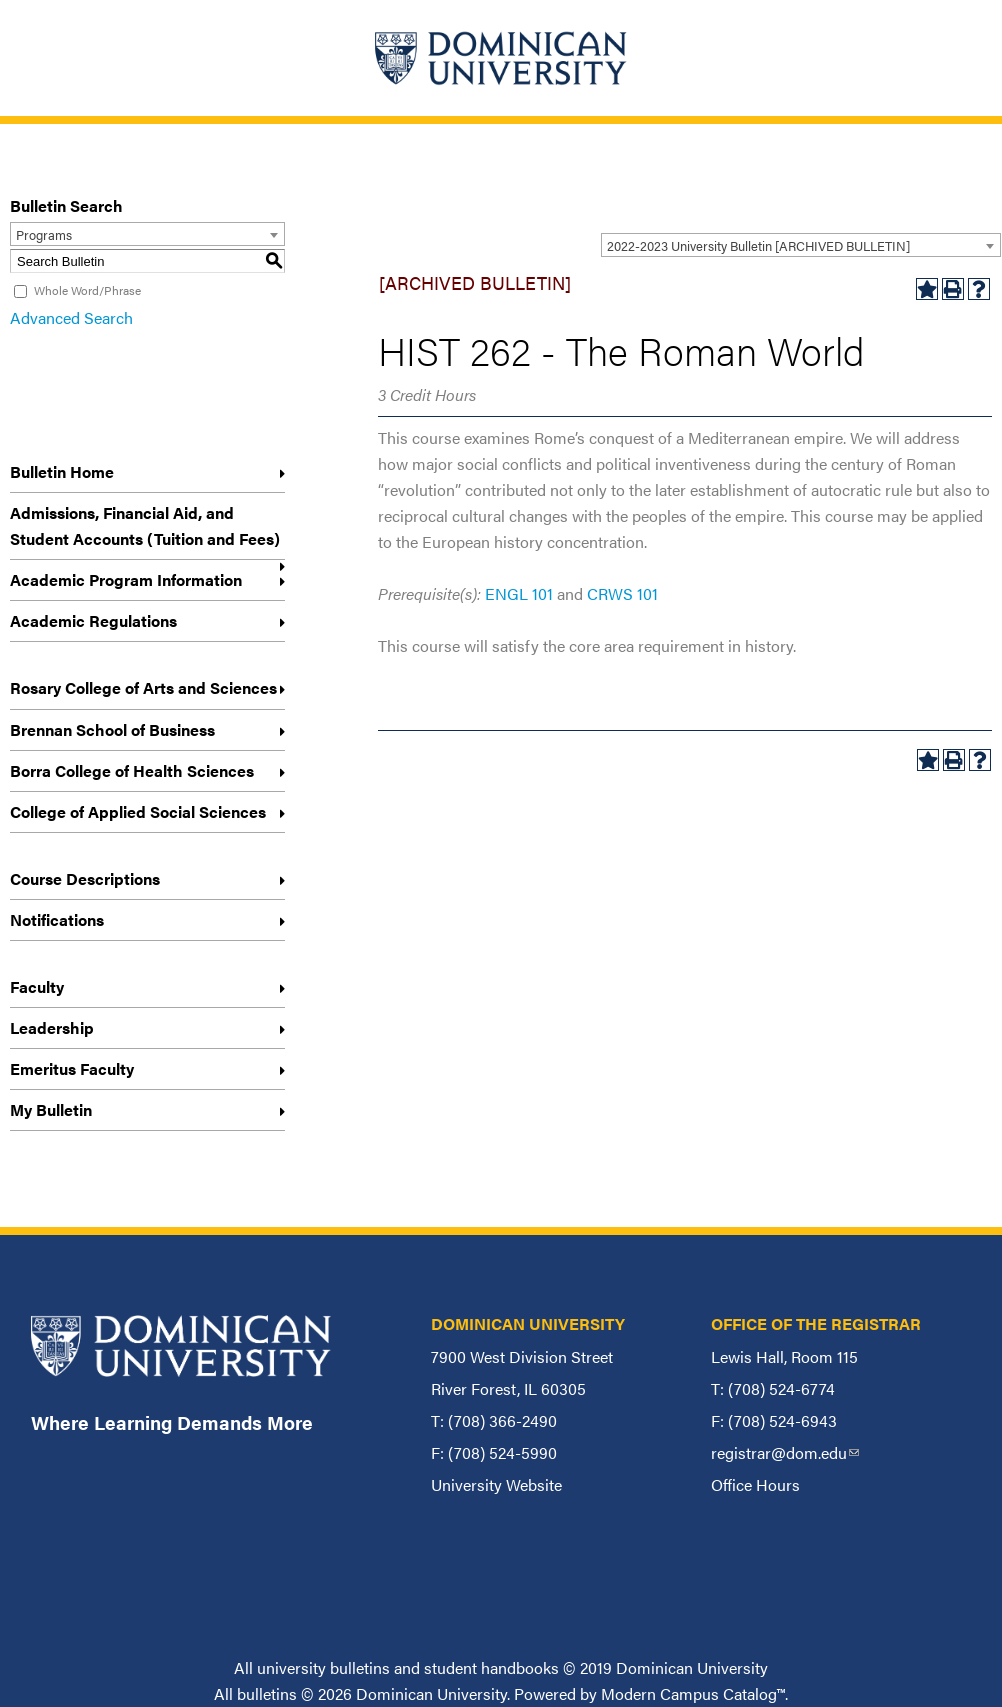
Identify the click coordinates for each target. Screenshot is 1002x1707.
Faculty (37, 986)
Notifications (57, 919)
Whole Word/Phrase (87, 290)
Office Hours (755, 1484)
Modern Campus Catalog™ (693, 1693)
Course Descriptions (85, 878)
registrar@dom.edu (785, 1452)
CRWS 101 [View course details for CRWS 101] (622, 593)
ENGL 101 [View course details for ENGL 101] (519, 593)
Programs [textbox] (44, 234)
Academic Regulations (93, 620)
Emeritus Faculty (72, 1068)
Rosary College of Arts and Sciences (143, 687)
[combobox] (801, 245)
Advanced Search (71, 317)
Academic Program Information (126, 579)
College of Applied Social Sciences (138, 811)
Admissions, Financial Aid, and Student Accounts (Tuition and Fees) (145, 525)
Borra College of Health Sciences (132, 770)
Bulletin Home (62, 471)
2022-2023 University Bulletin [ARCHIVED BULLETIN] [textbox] (758, 245)
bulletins (267, 1693)
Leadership (52, 1027)
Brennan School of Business (112, 729)
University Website (496, 1484)
